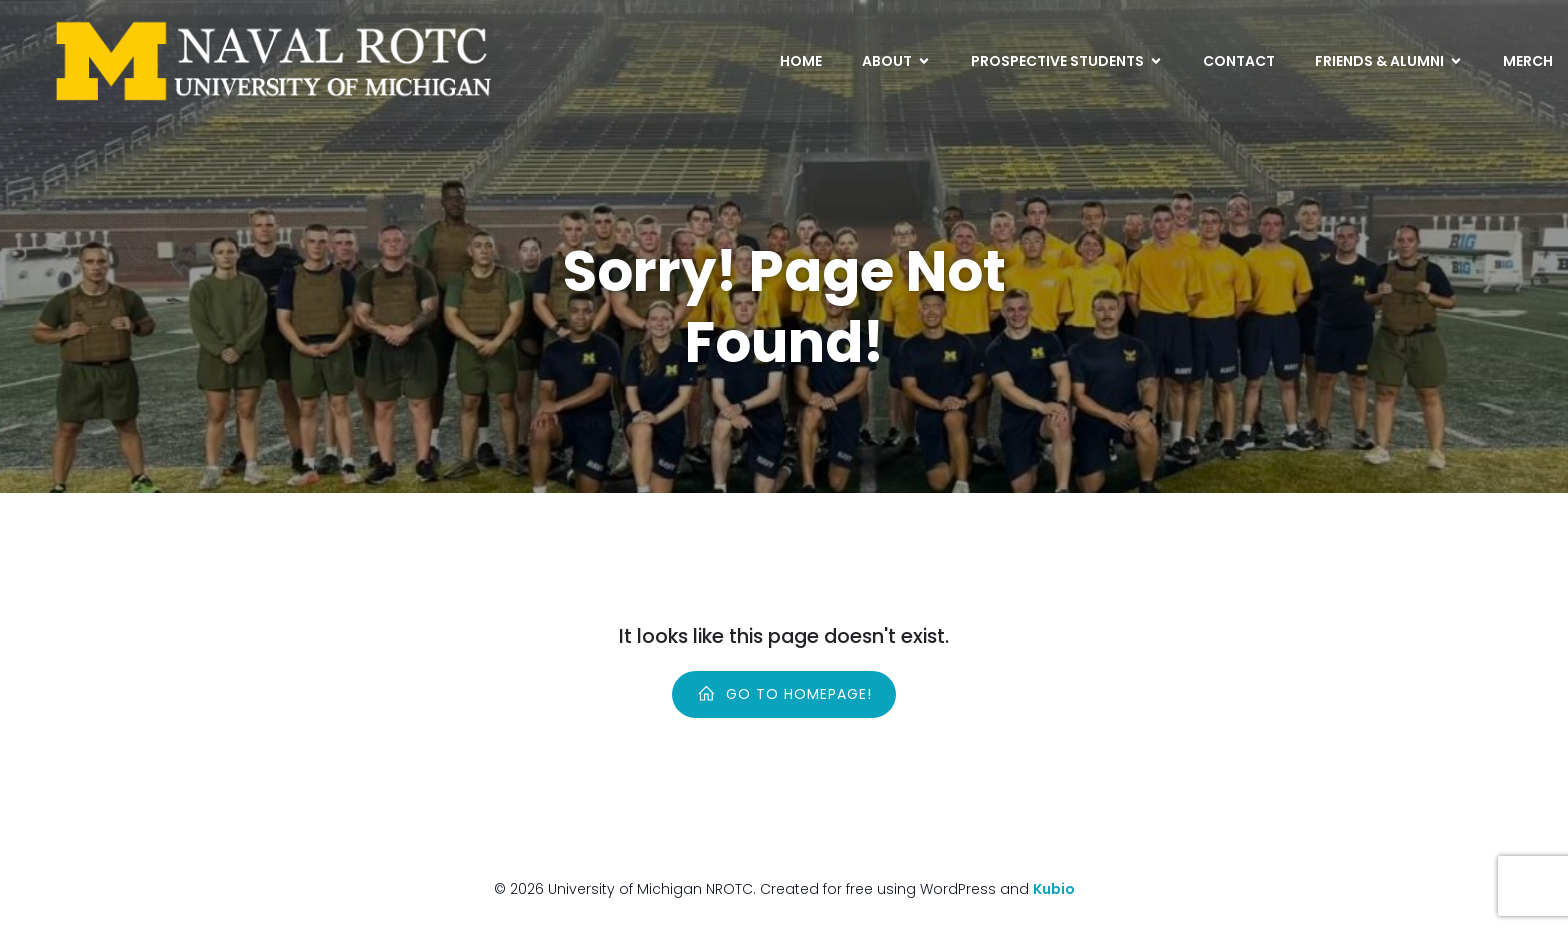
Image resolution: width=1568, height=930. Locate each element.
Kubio (1054, 889)
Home (801, 61)
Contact (1239, 61)
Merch (1528, 61)
